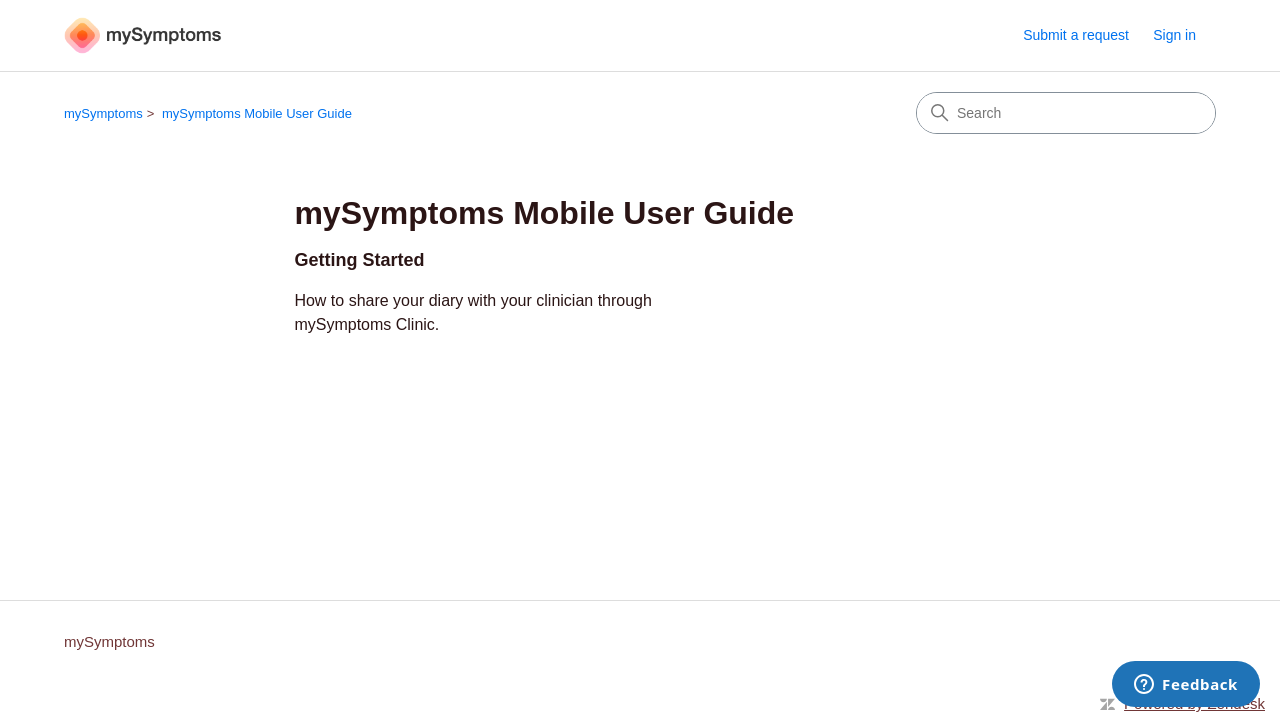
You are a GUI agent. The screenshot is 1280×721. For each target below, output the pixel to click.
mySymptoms (103, 113)
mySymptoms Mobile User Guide (257, 113)
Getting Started (359, 260)
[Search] (1066, 113)
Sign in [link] (1174, 35)
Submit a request (1076, 35)
